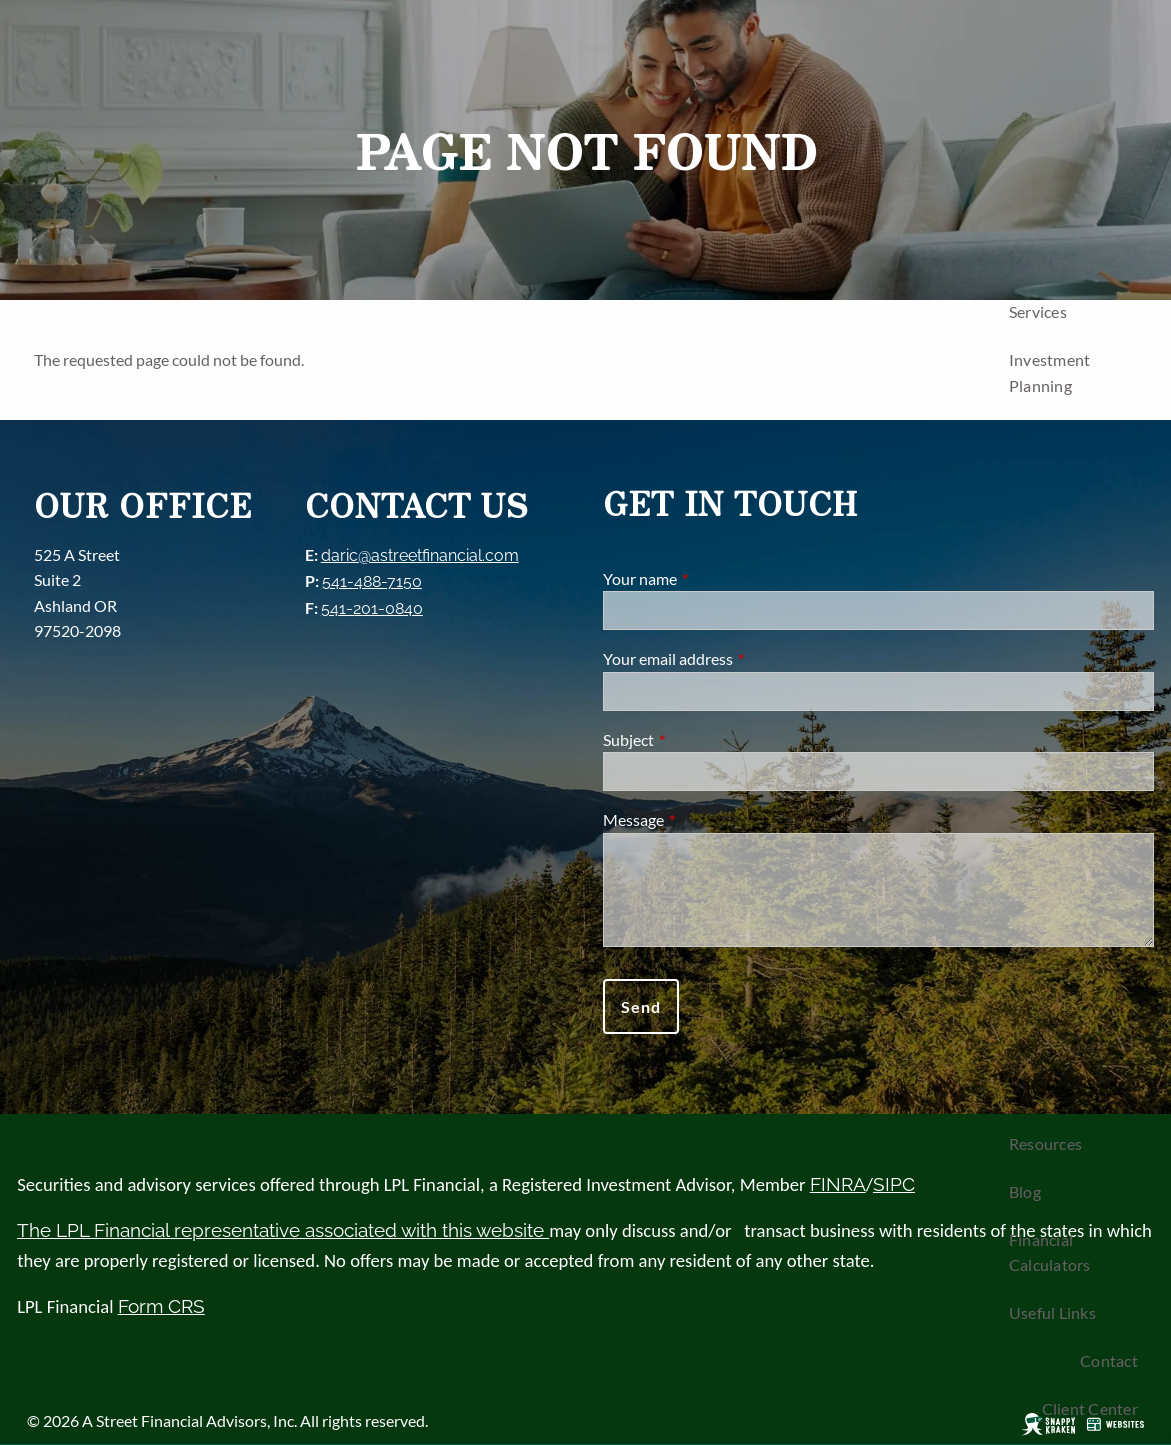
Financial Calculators (1050, 1252)
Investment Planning (1050, 372)
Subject (700, 739)
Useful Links (1052, 1312)
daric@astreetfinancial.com (420, 555)
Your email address (740, 658)
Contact (1109, 1360)
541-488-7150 (372, 581)
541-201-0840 (372, 608)
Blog (1025, 1191)
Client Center (1090, 1408)
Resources (1045, 1143)
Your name (712, 578)
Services (1038, 311)
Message (705, 819)
